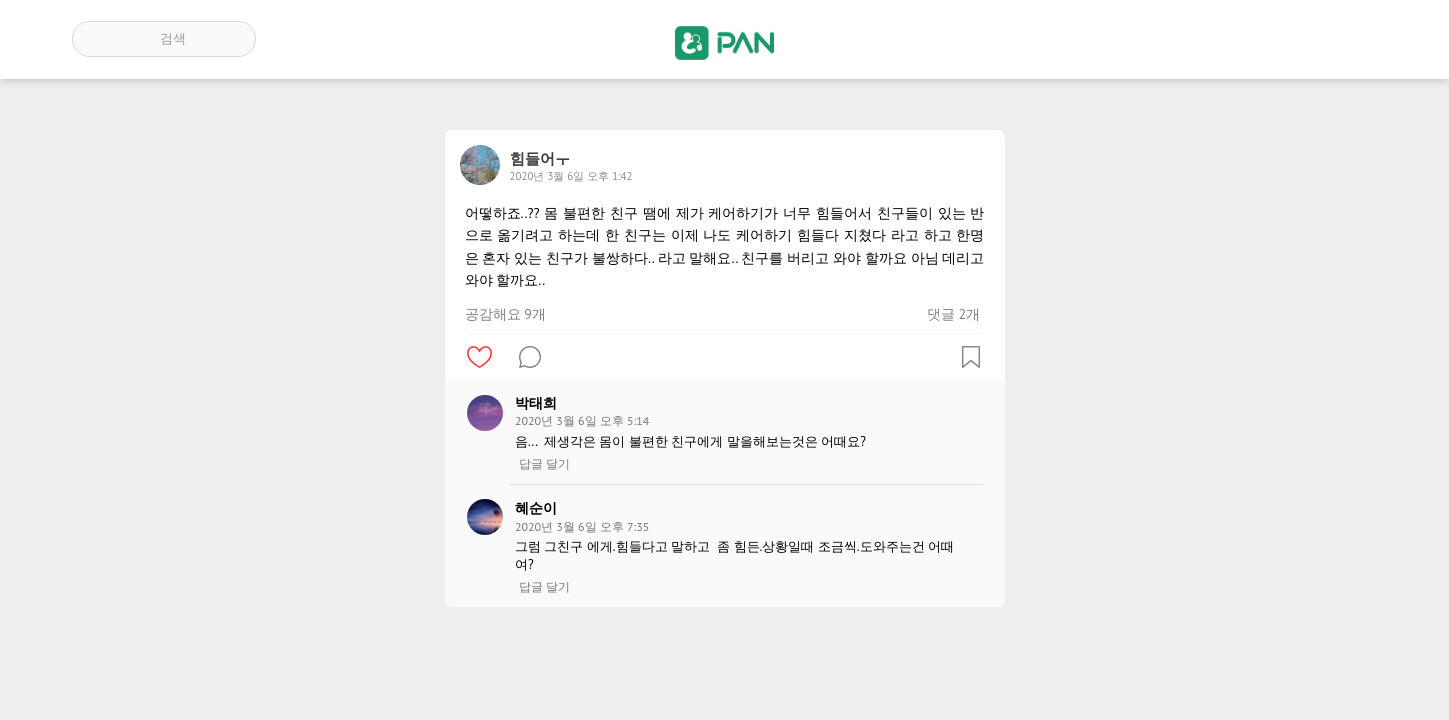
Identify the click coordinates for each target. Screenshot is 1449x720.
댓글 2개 (953, 314)
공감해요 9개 (505, 314)
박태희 (536, 403)
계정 (1349, 39)
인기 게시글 (1291, 39)
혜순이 (536, 508)
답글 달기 (544, 464)
